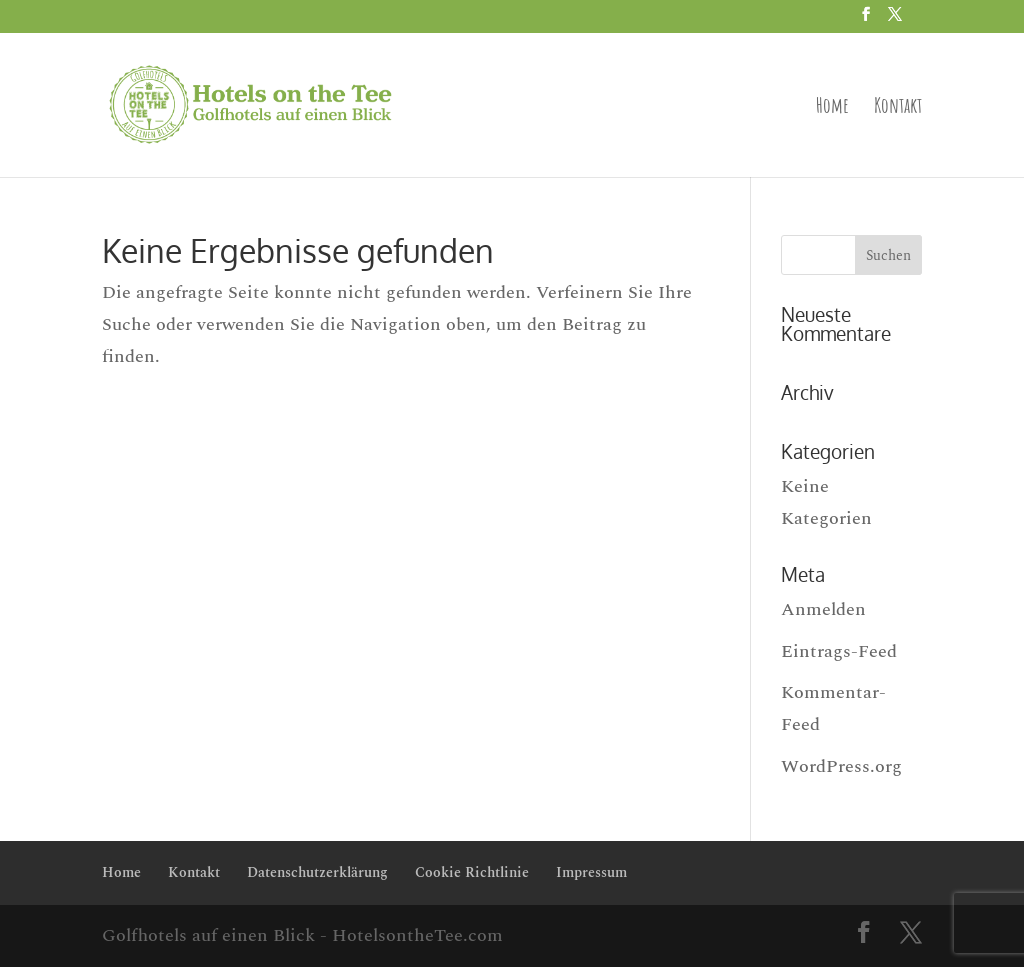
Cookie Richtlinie (472, 872)
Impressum (591, 872)
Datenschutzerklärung (317, 872)
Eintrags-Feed (839, 651)
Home (832, 108)
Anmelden (823, 609)
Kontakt (898, 108)
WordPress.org (841, 766)
